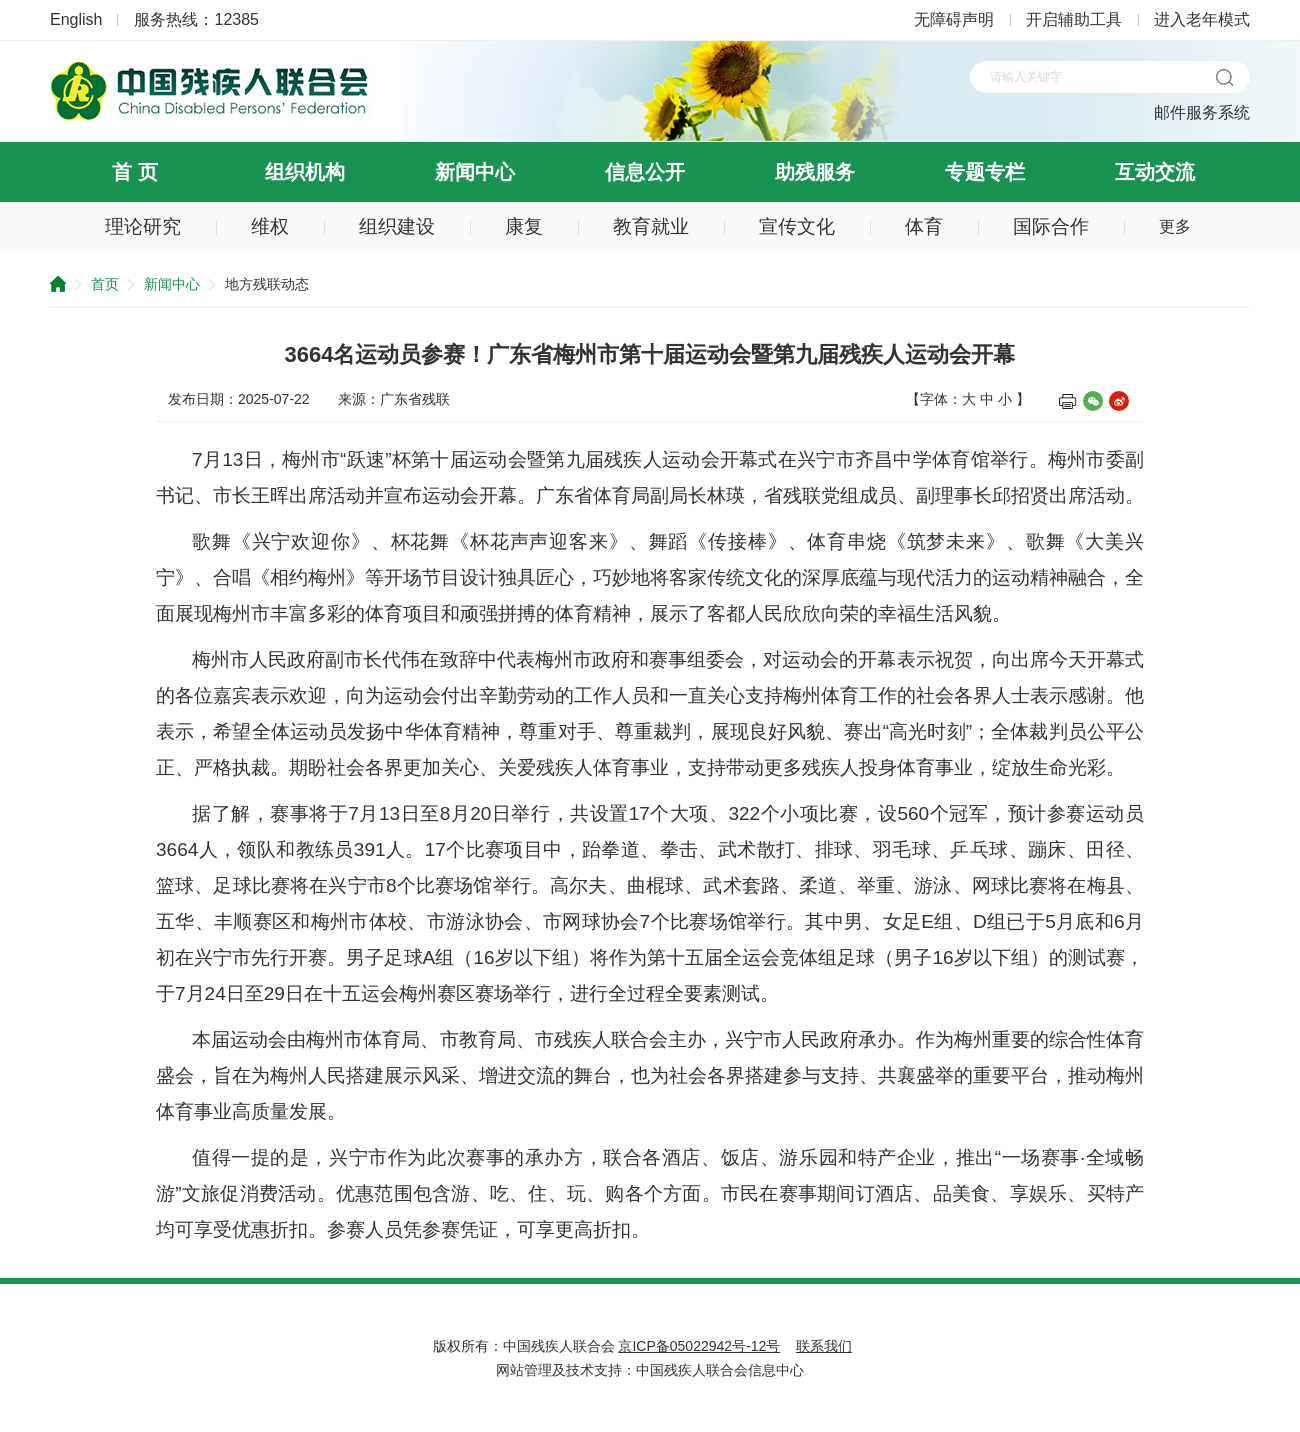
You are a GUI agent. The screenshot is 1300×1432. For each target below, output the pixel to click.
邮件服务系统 (1202, 112)
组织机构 (305, 172)
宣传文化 (797, 226)
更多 (1175, 226)
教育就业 (651, 226)
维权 (270, 226)
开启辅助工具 (1074, 19)
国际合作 (1051, 226)
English (76, 19)
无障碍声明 (954, 19)
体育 (924, 226)
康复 (524, 226)
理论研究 (143, 226)
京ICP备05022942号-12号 (699, 1346)
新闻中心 (475, 172)
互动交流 (1155, 172)
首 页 (135, 172)
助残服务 (815, 172)
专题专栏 (985, 172)
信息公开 (645, 172)
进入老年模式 (1202, 19)
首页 (105, 284)
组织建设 (397, 226)
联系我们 (824, 1346)
